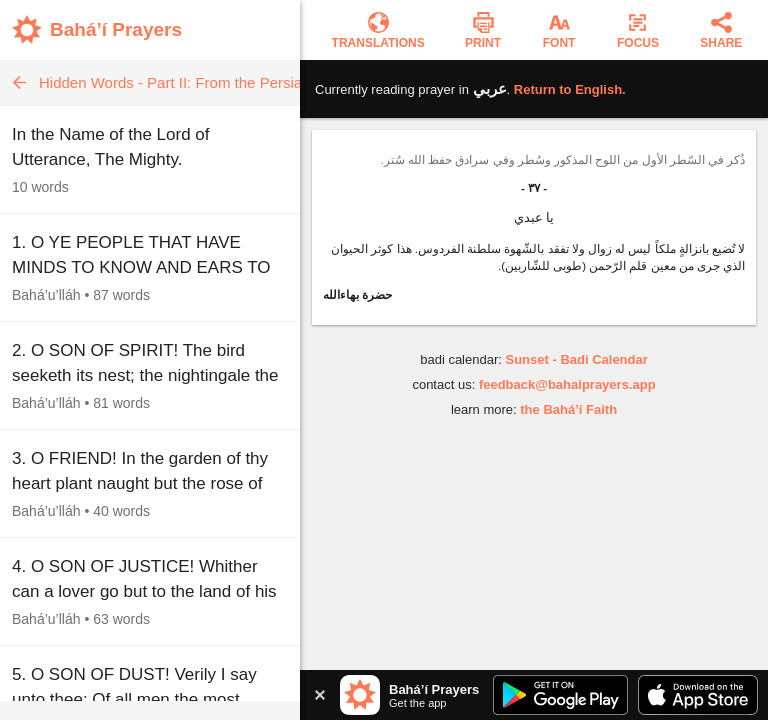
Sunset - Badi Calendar (576, 359)
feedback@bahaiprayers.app (567, 384)
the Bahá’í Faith (568, 409)
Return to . (570, 89)
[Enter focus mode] (637, 30)
